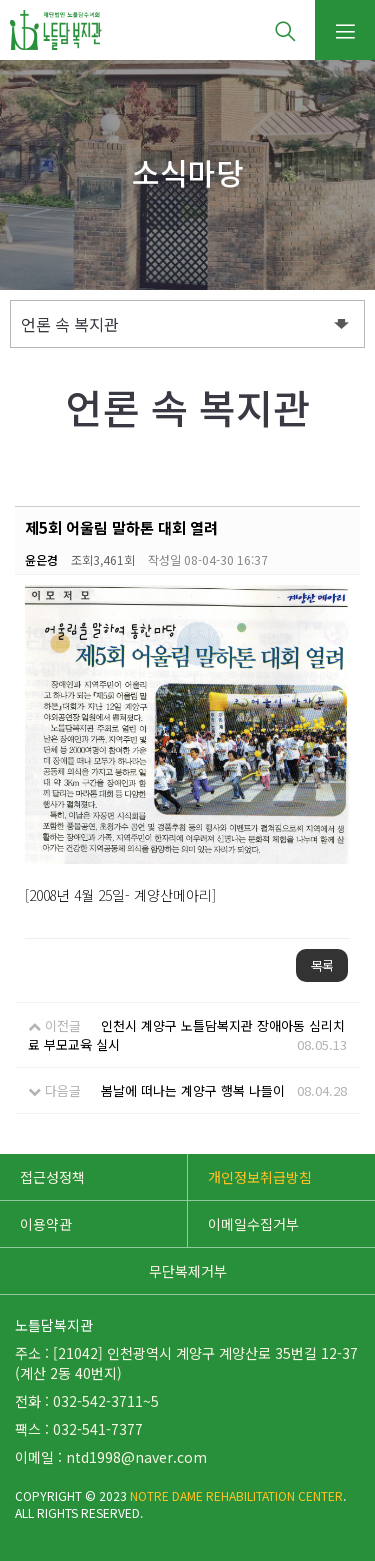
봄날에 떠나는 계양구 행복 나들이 (193, 1090)
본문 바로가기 (0, 0)
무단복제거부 (188, 1271)
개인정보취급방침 (260, 1177)
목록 (322, 965)
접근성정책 (52, 1177)
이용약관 (46, 1224)
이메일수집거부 (253, 1224)
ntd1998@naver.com (136, 1457)
